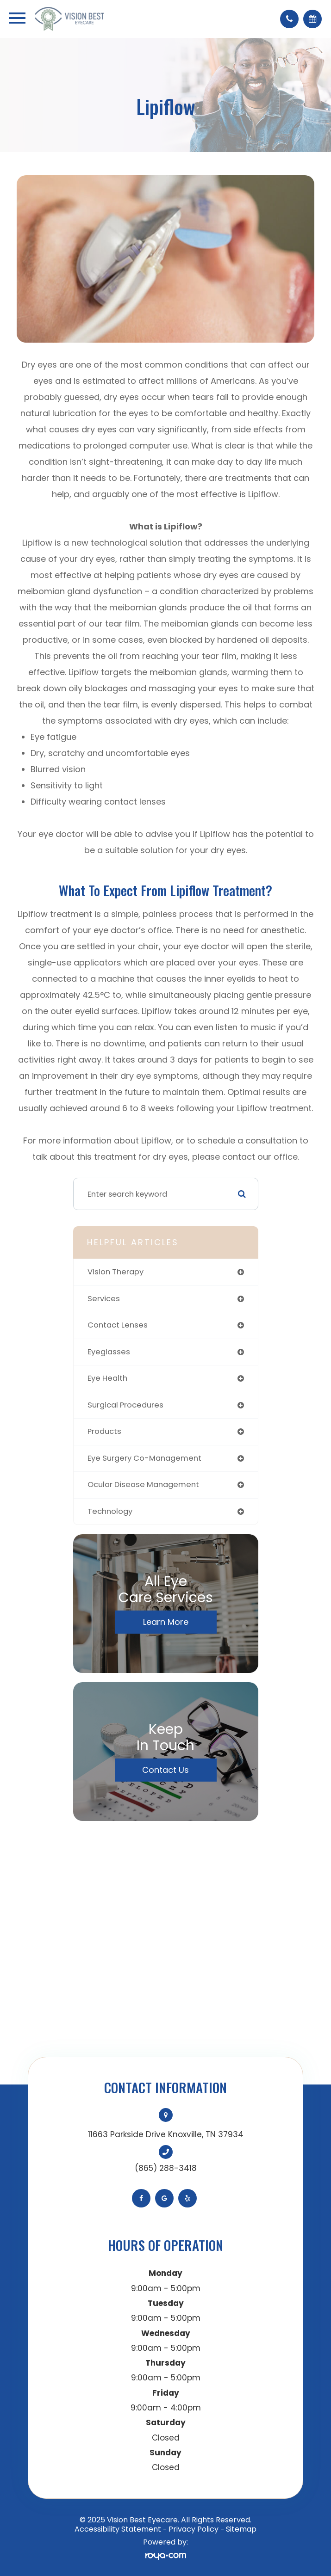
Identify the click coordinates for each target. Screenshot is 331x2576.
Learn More (165, 1622)
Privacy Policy (194, 2529)
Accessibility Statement (118, 2529)
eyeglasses (108, 1351)
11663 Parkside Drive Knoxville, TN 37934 (166, 2134)
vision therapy (115, 1271)
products (104, 1431)
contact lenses (117, 1325)
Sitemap (241, 2529)
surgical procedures (125, 1405)
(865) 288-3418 (166, 2168)
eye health (107, 1378)
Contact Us (165, 1770)
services (103, 1298)
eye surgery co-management (144, 1458)
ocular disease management (143, 1484)
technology (109, 1511)
